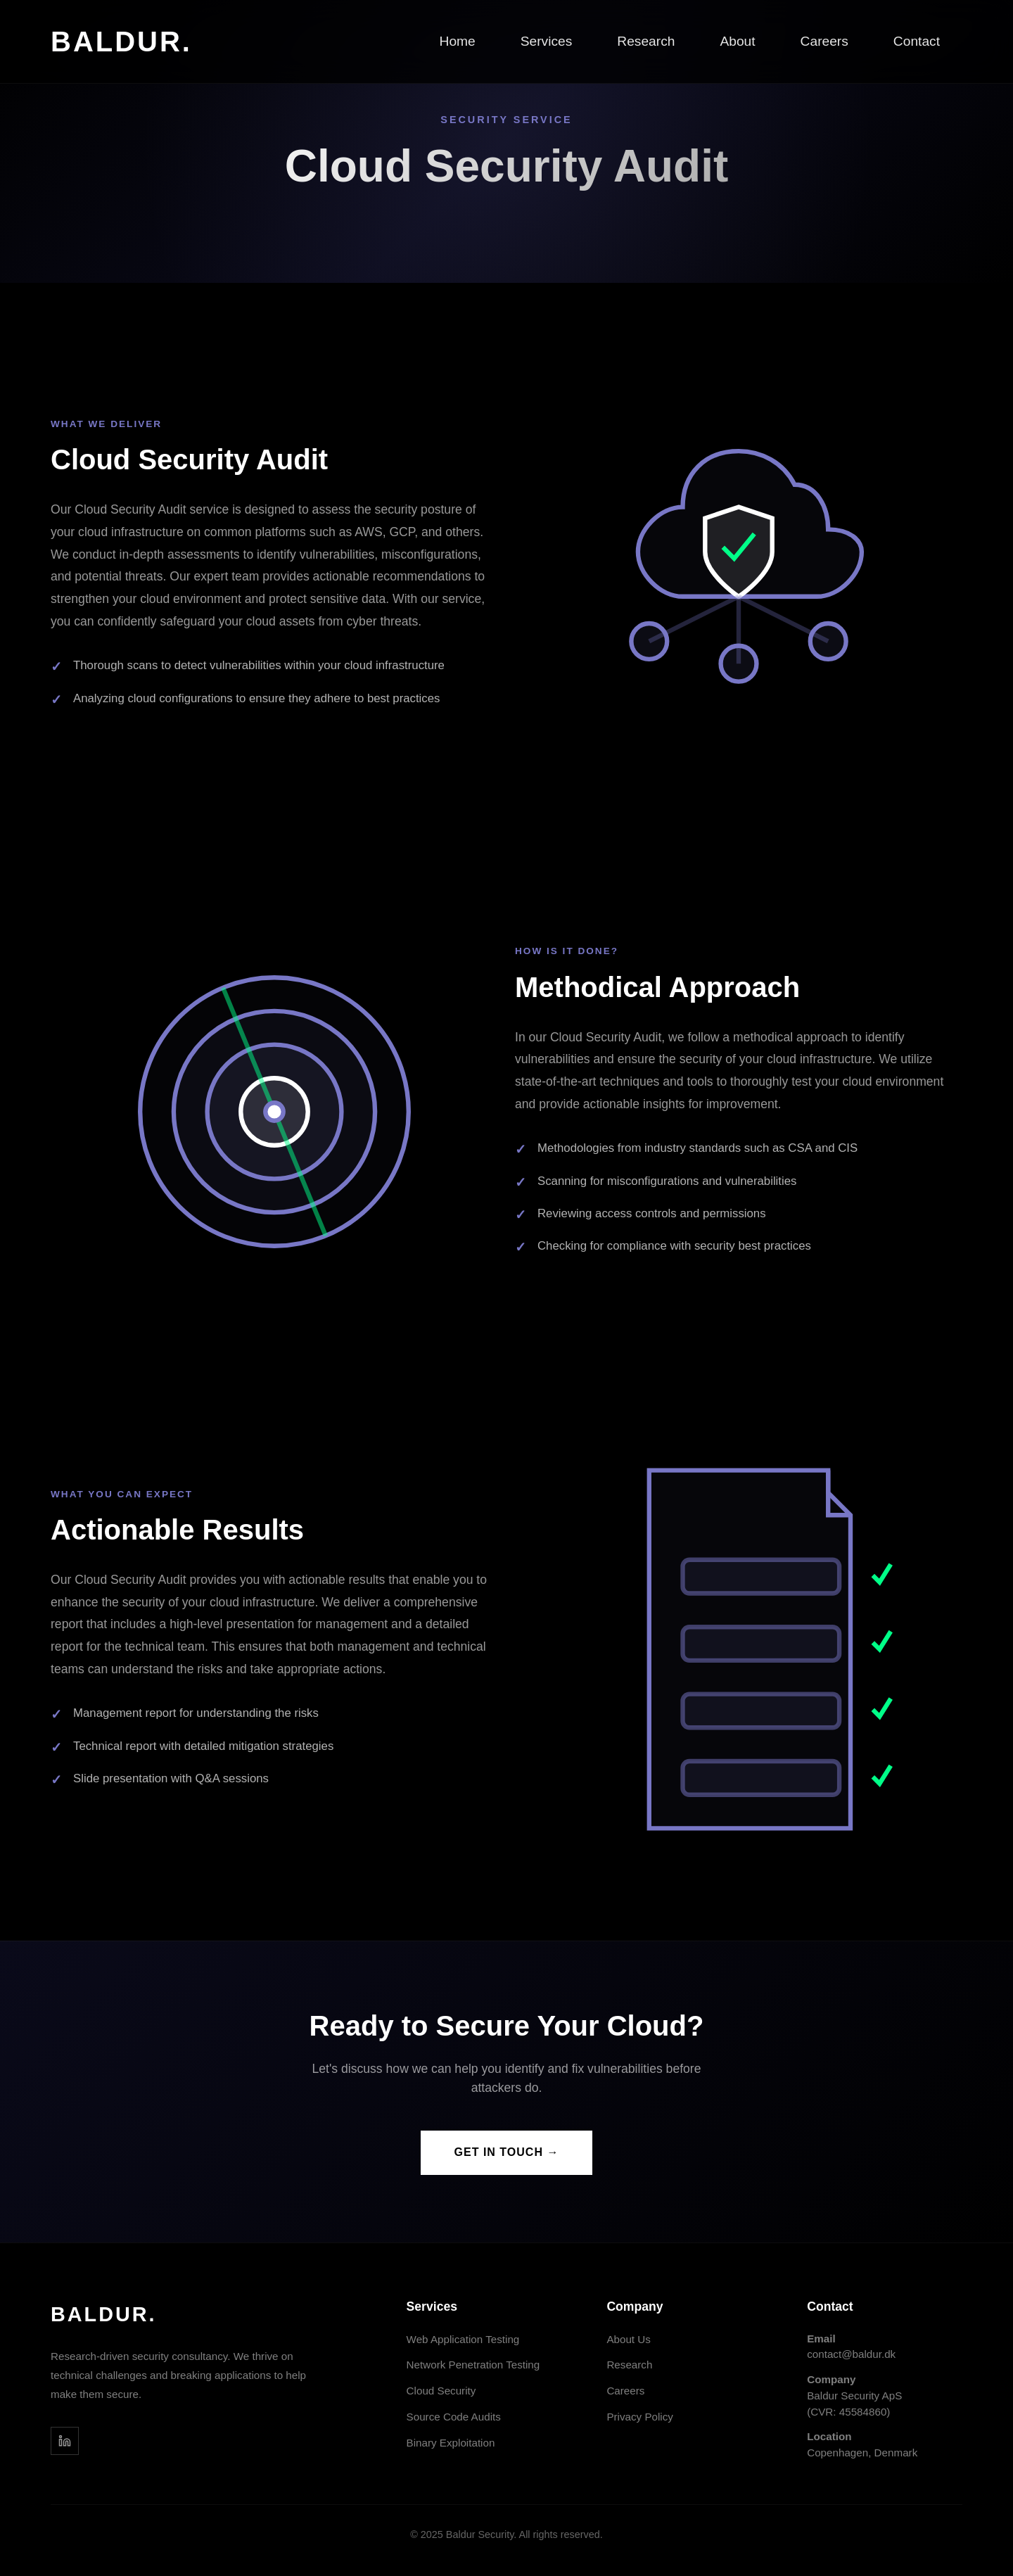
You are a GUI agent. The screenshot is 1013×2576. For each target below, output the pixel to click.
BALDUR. (121, 41)
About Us (628, 2339)
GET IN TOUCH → (506, 2152)
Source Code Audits (454, 2417)
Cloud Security (441, 2391)
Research (646, 41)
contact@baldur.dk (851, 2354)
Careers (824, 41)
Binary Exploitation (451, 2443)
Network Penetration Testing (473, 2365)
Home (458, 41)
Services (547, 41)
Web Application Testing (463, 2339)
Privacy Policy (639, 2417)
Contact (916, 41)
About (737, 41)
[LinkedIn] (65, 2441)
